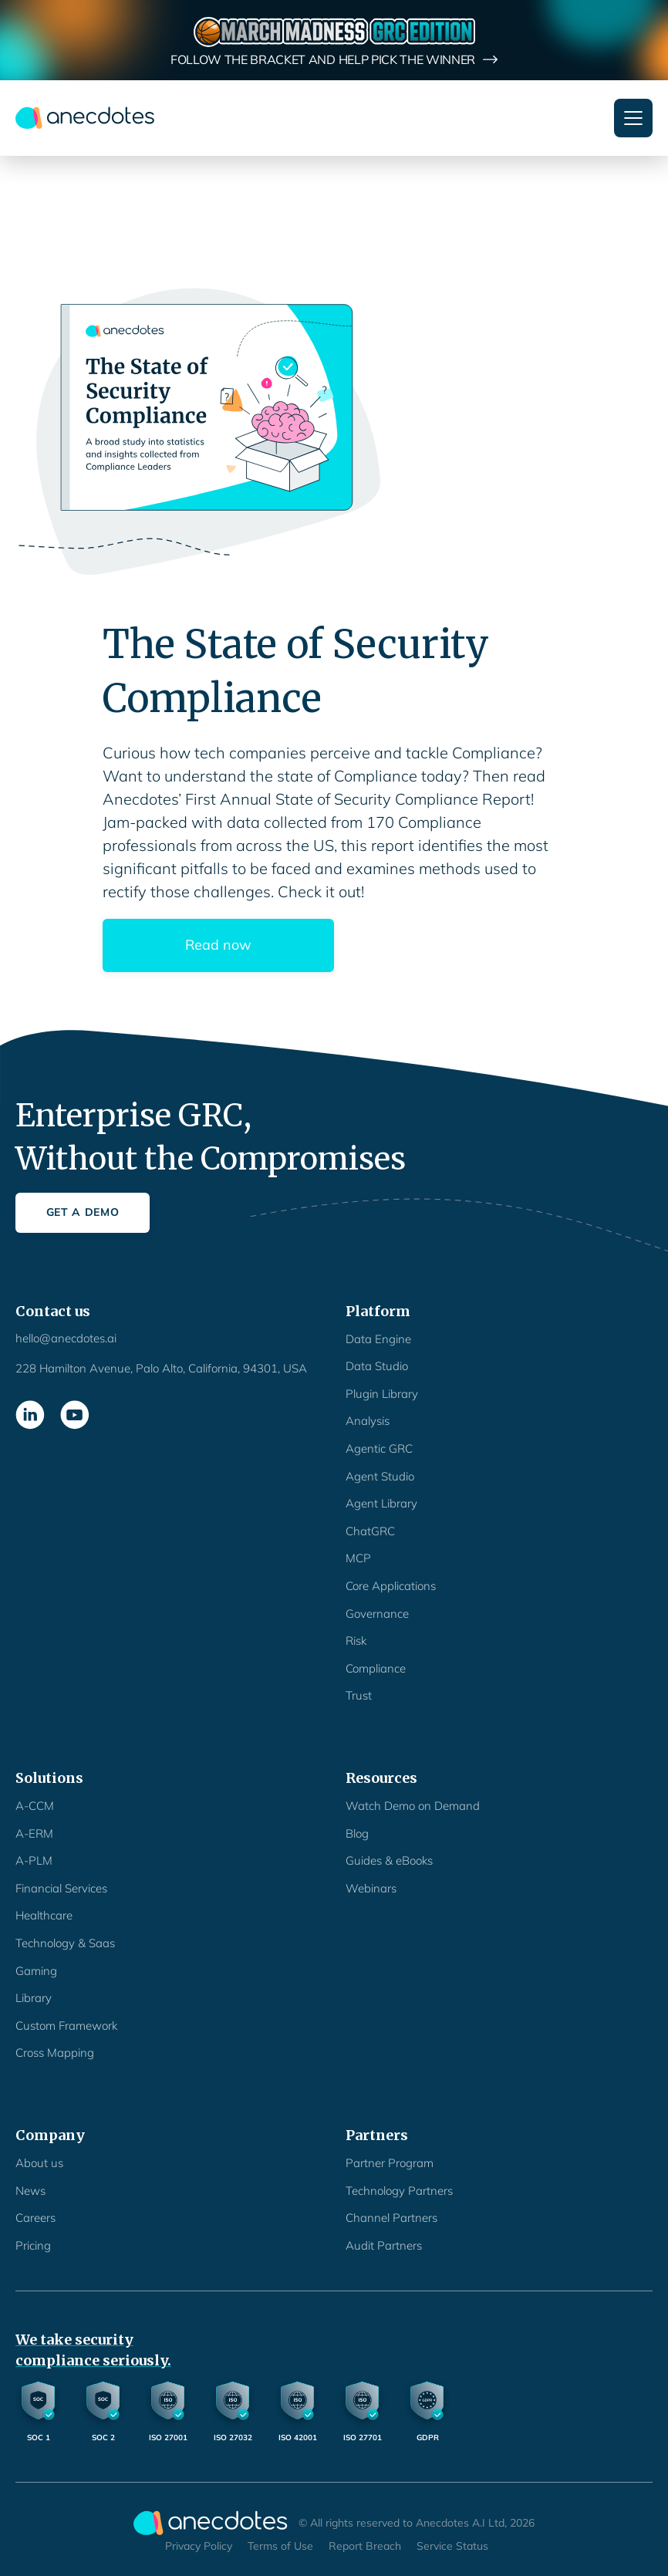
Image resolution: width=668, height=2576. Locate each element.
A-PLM (33, 1860)
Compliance (376, 1668)
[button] (633, 118)
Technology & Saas (65, 1943)
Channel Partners (391, 2217)
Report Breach (365, 2546)
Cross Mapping (54, 2052)
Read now (218, 945)
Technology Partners (399, 2190)
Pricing (33, 2245)
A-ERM (34, 1833)
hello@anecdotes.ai (65, 1338)
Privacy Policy (198, 2546)
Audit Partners (384, 2245)
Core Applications (391, 1585)
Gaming (36, 1970)
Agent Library (381, 1503)
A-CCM (34, 1805)
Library (33, 1997)
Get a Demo (83, 1212)
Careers (35, 2217)
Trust (359, 1695)
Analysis (368, 1420)
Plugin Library (382, 1393)
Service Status (452, 2546)
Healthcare (44, 1915)
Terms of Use (280, 2546)
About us (39, 2163)
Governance (377, 1613)
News (30, 2190)
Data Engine (378, 1339)
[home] (84, 118)
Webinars (371, 1888)
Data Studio (377, 1366)
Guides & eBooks (389, 1860)
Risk (356, 1640)
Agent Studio (380, 1476)
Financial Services (61, 1888)
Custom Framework (66, 2025)
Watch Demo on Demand (413, 1805)
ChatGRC (370, 1531)
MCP (358, 1558)
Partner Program (390, 2163)
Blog (357, 1833)
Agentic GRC (379, 1448)
